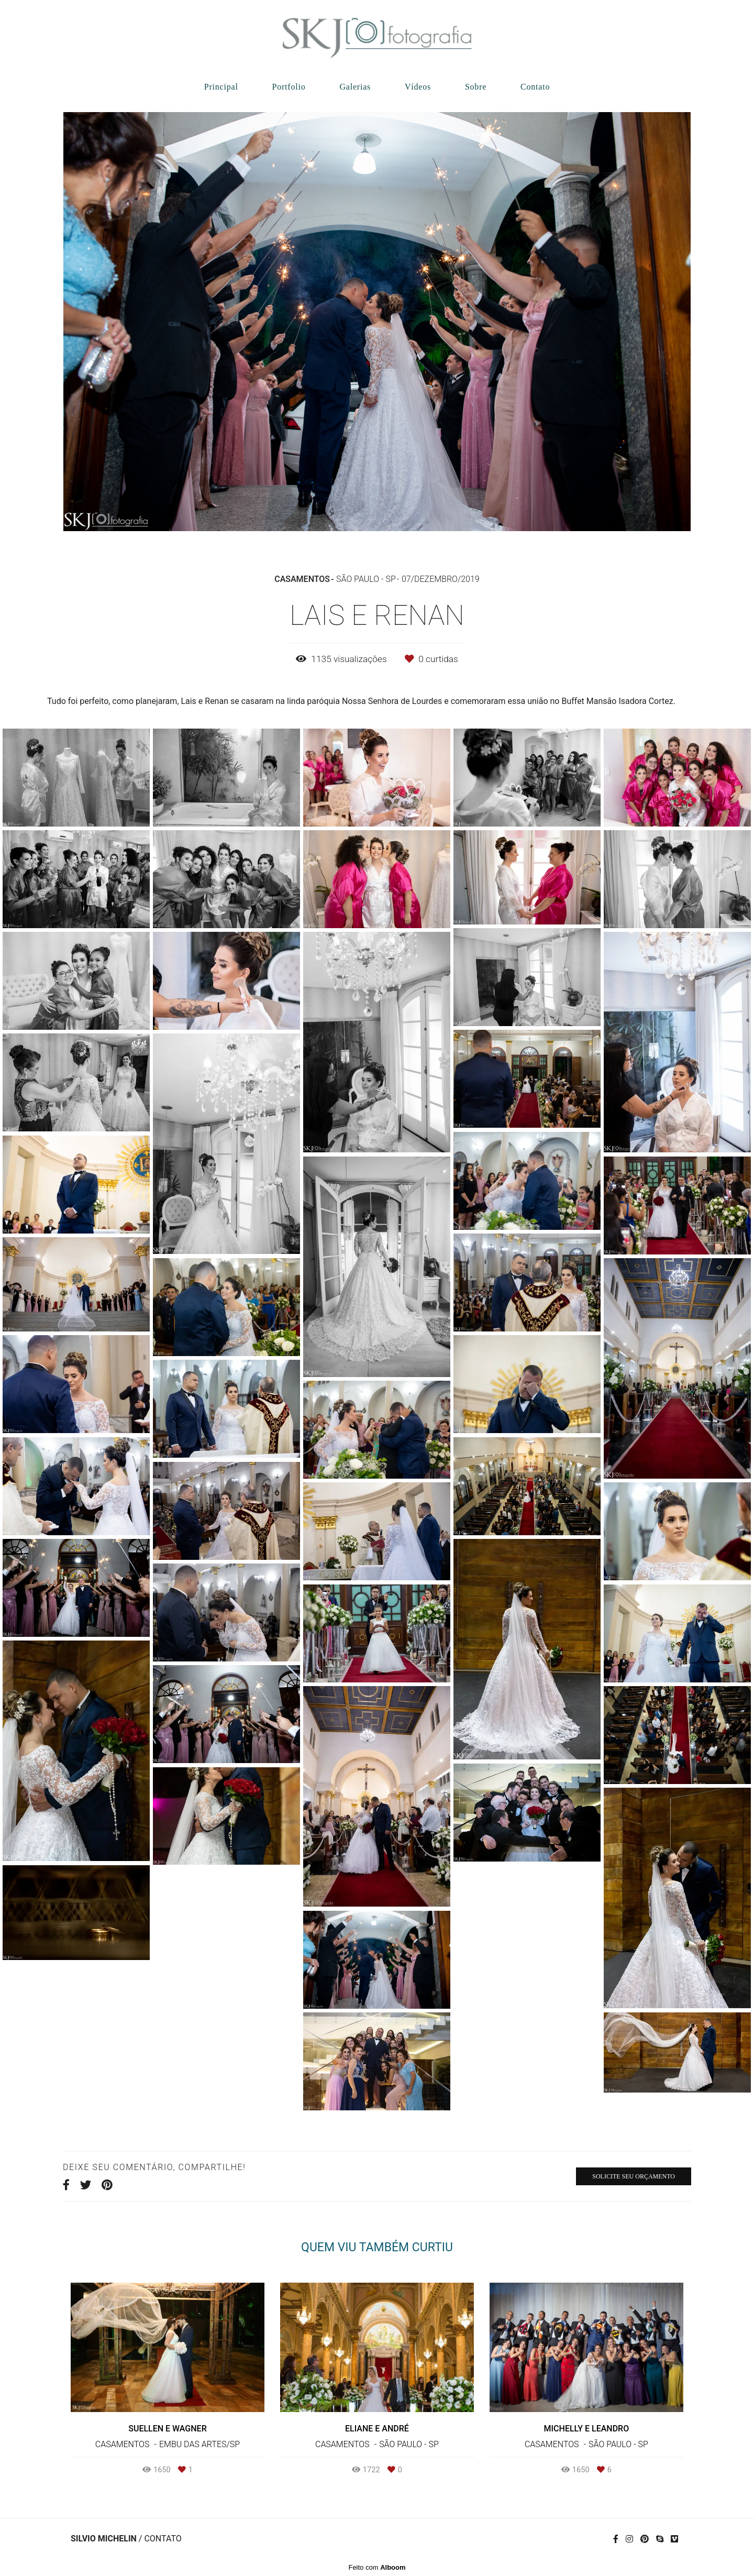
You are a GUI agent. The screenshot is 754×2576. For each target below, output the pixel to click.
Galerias (355, 86)
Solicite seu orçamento (633, 2176)
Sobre (475, 86)
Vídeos (418, 86)
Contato (535, 86)
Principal (221, 86)
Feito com (376, 2567)
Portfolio (288, 86)
